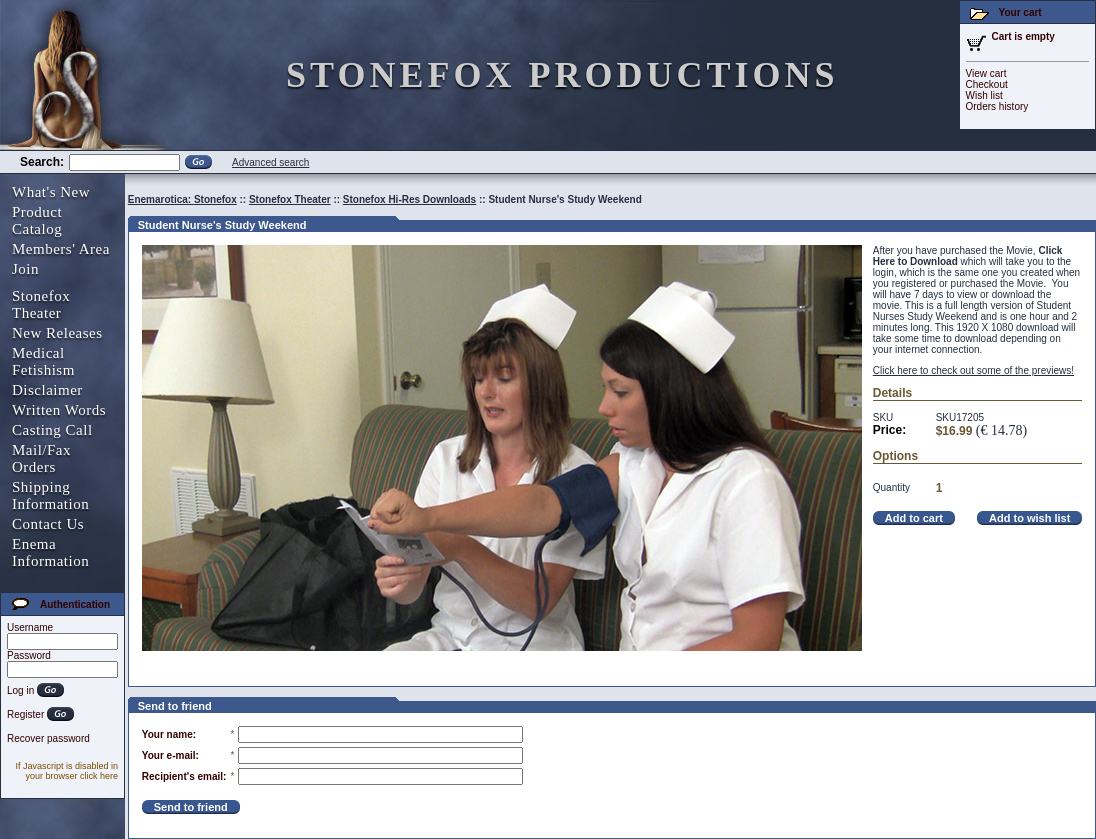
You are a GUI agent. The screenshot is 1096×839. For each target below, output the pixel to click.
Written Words (59, 410)
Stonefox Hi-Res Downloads (409, 199)
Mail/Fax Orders (41, 458)
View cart (986, 73)
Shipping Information (50, 495)
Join (25, 269)
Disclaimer (47, 390)
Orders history (997, 106)
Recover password (48, 738)
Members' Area (61, 249)
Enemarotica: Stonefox (182, 199)
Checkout (987, 84)
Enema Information (50, 552)
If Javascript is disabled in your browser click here (66, 771)
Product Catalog (37, 220)
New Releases (57, 333)
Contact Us (48, 524)
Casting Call (52, 430)
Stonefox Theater (41, 304)
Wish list (984, 95)
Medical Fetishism (43, 361)
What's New (51, 192)
